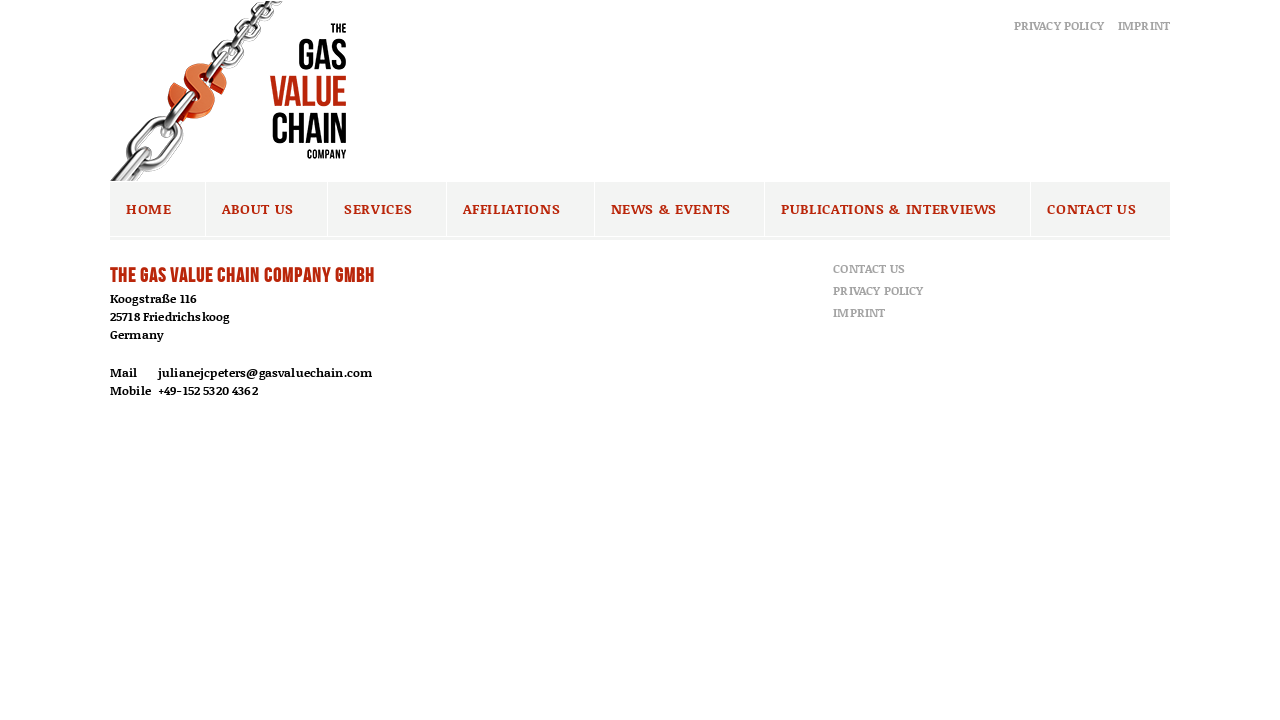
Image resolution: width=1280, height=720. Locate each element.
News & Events (671, 208)
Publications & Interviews (889, 208)
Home (149, 208)
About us (258, 208)
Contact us (1091, 208)
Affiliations (512, 208)
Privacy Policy (1059, 25)
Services (378, 208)
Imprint (1144, 25)
